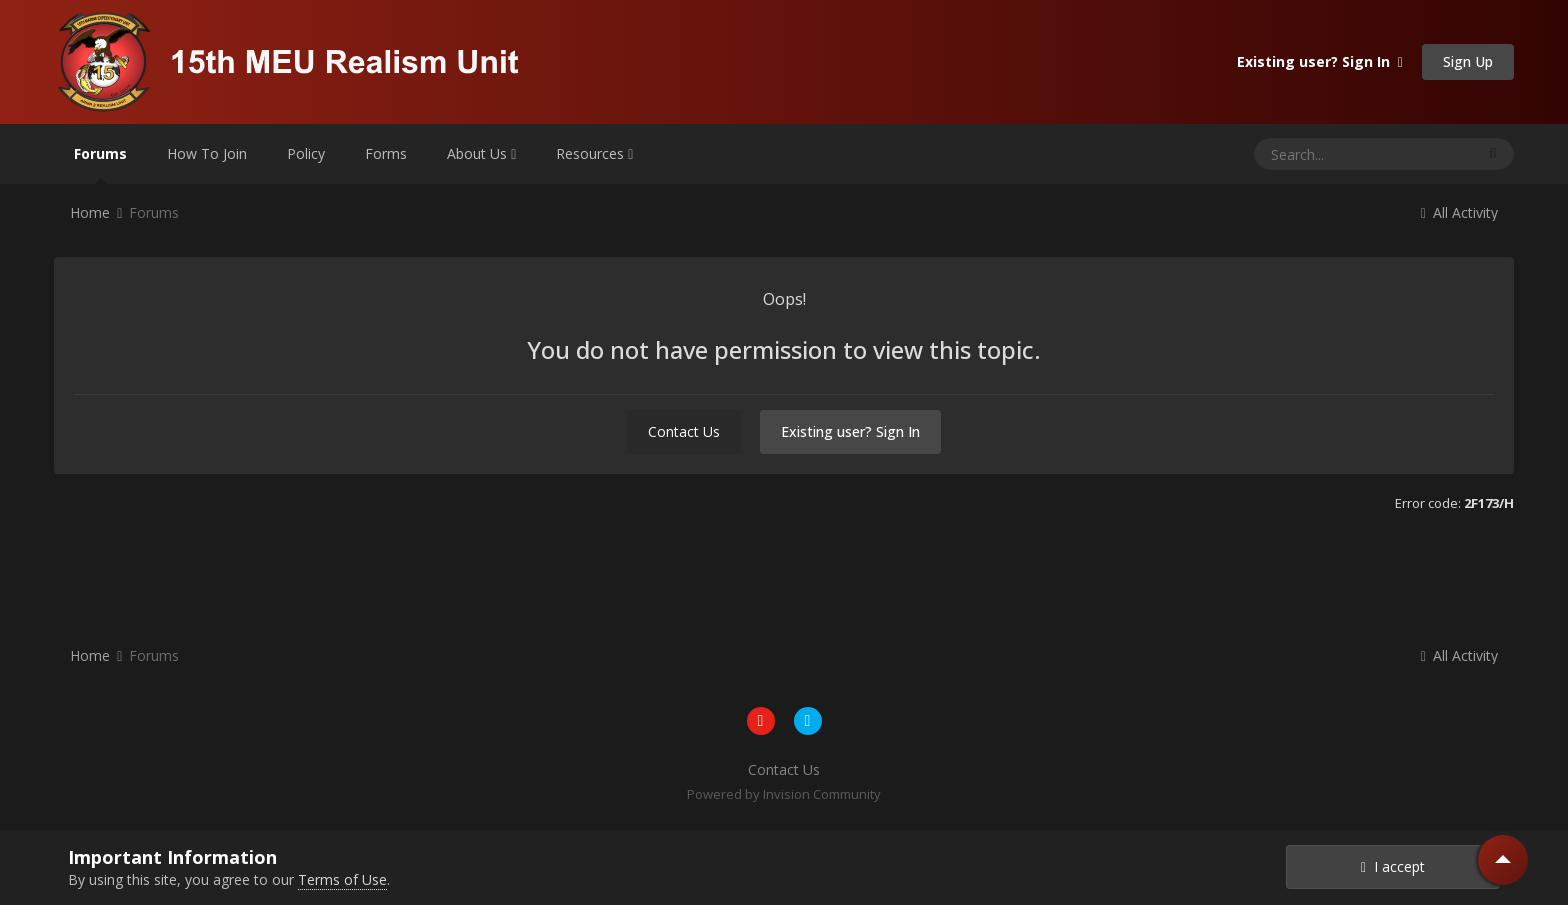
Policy (306, 153)
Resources (594, 153)
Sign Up (1468, 61)
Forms (386, 153)
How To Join (207, 153)
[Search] (1325, 154)
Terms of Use (342, 879)
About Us (481, 153)
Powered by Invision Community (784, 794)
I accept (1393, 866)
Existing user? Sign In (1320, 61)
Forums (100, 164)
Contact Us (684, 431)
